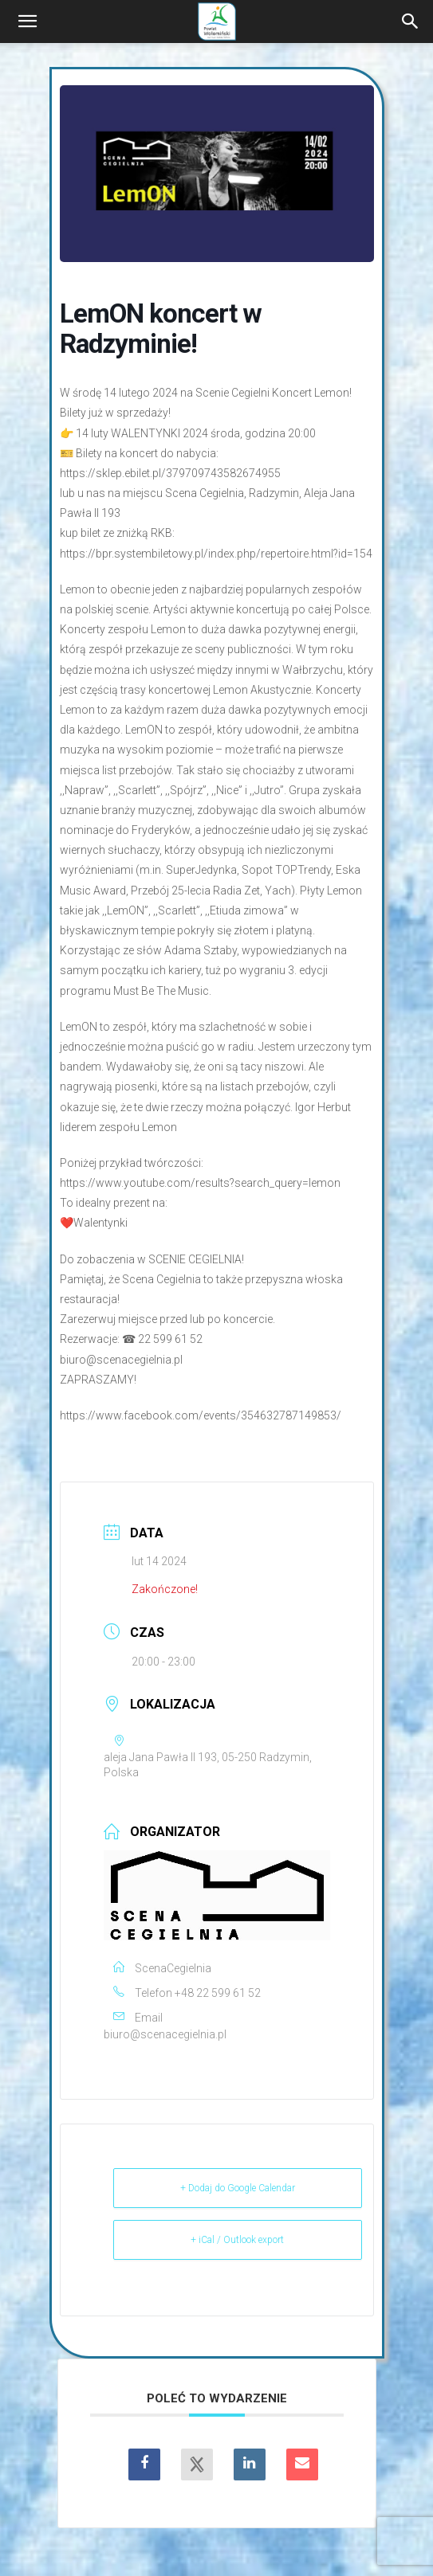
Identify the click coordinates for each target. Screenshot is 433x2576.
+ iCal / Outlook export (237, 2239)
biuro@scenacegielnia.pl (165, 2034)
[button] (27, 21)
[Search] (410, 21)
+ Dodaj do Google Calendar (237, 2188)
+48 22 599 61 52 (218, 1993)
